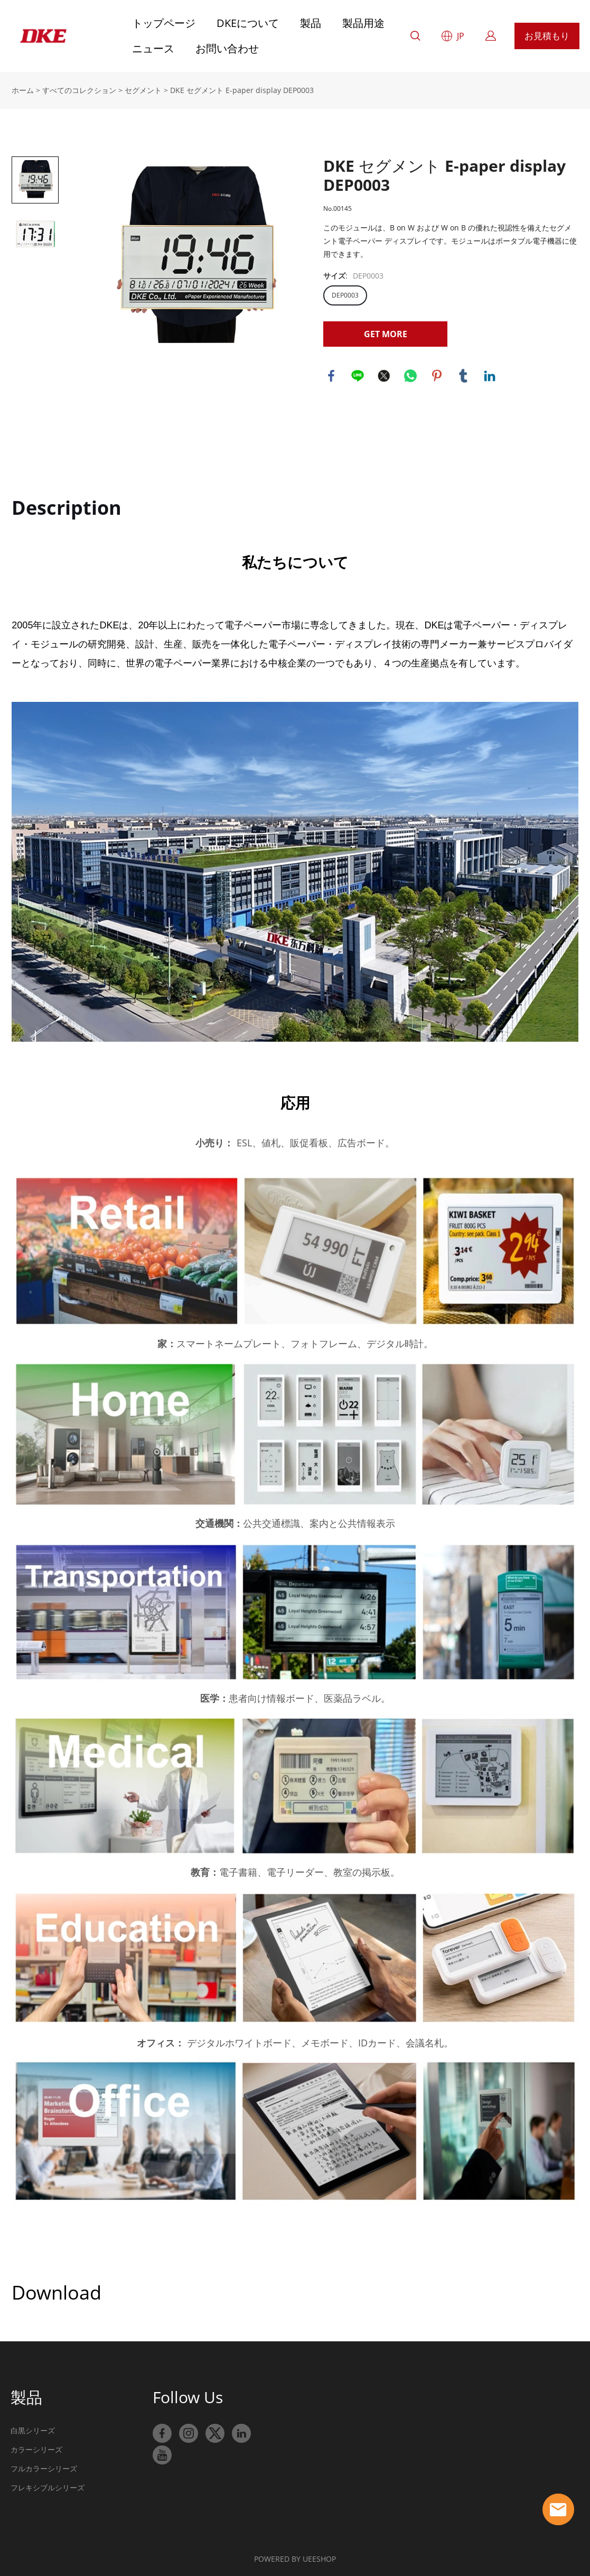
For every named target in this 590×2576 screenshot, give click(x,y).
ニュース (153, 48)
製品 (310, 23)
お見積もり (547, 36)
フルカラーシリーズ (44, 2467)
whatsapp (410, 375)
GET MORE (385, 333)
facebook (331, 375)
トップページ (163, 23)
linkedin (490, 375)
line (358, 375)
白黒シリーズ (33, 2429)
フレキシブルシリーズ (48, 2486)
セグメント (143, 89)
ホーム (23, 89)
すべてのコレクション (79, 89)
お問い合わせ (227, 48)
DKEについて (248, 23)
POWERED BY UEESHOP (295, 2558)
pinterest (437, 375)
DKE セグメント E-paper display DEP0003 (242, 89)
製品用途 (363, 23)
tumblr (463, 375)
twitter (384, 375)
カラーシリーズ (36, 2448)
